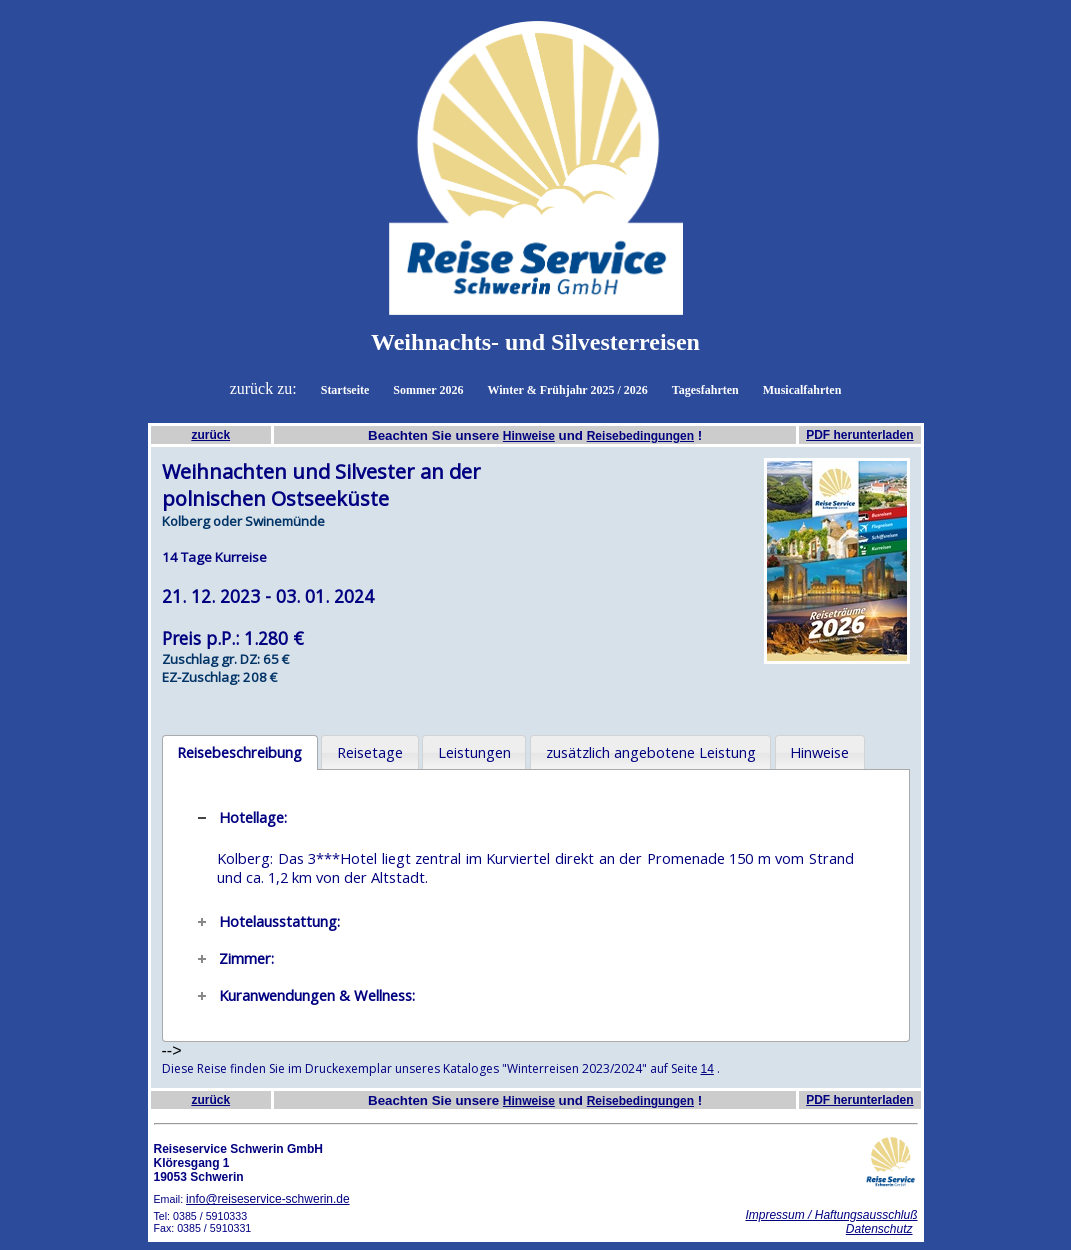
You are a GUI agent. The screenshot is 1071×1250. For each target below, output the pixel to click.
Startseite (345, 390)
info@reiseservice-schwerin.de (268, 1199)
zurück (210, 435)
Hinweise (529, 436)
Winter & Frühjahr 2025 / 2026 (567, 390)
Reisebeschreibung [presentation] (239, 752)
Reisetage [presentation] (370, 752)
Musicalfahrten (802, 390)
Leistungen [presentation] (474, 752)
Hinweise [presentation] (819, 752)
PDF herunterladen (859, 435)
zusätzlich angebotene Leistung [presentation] (651, 752)
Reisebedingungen (640, 436)
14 (707, 1069)
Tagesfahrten (705, 390)
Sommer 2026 (428, 390)
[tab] (240, 753)
